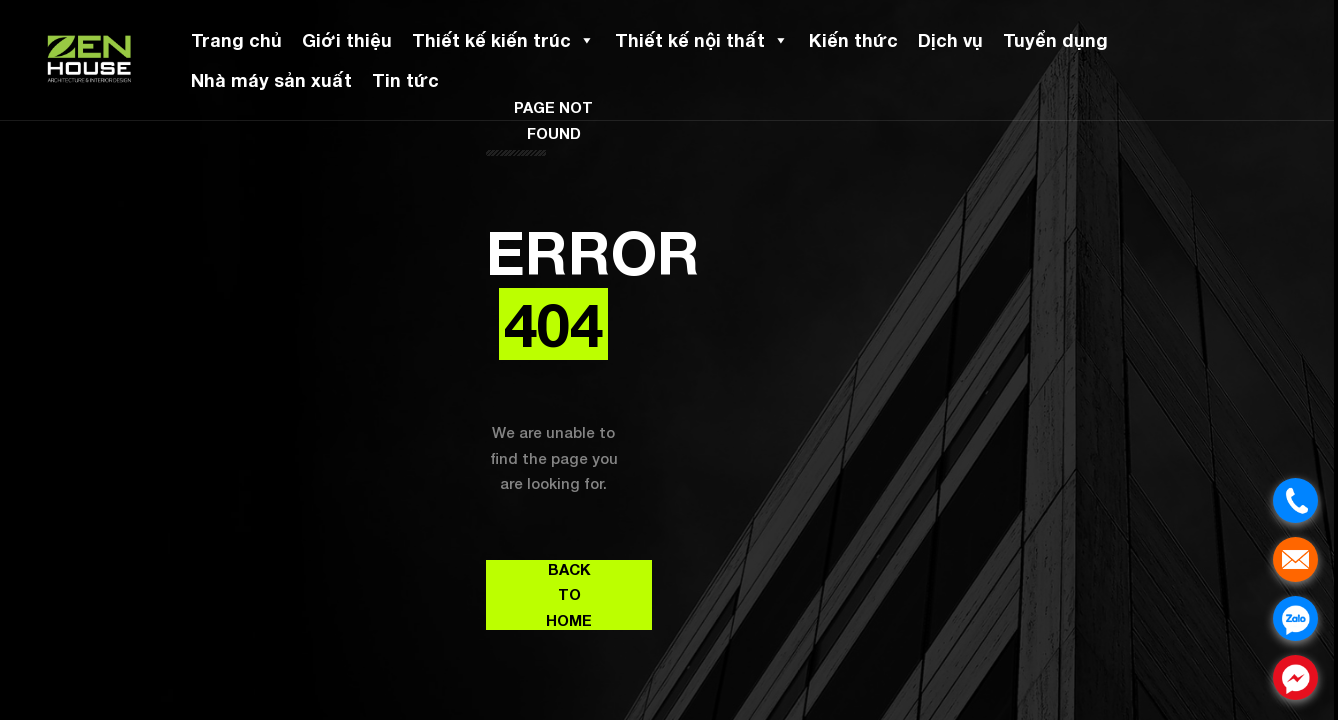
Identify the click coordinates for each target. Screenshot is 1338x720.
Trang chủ (236, 40)
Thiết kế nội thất (702, 40)
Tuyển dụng (1055, 40)
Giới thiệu (347, 40)
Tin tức (405, 80)
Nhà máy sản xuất (271, 80)
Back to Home (569, 594)
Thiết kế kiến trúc (503, 40)
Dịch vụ (950, 40)
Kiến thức (853, 40)
